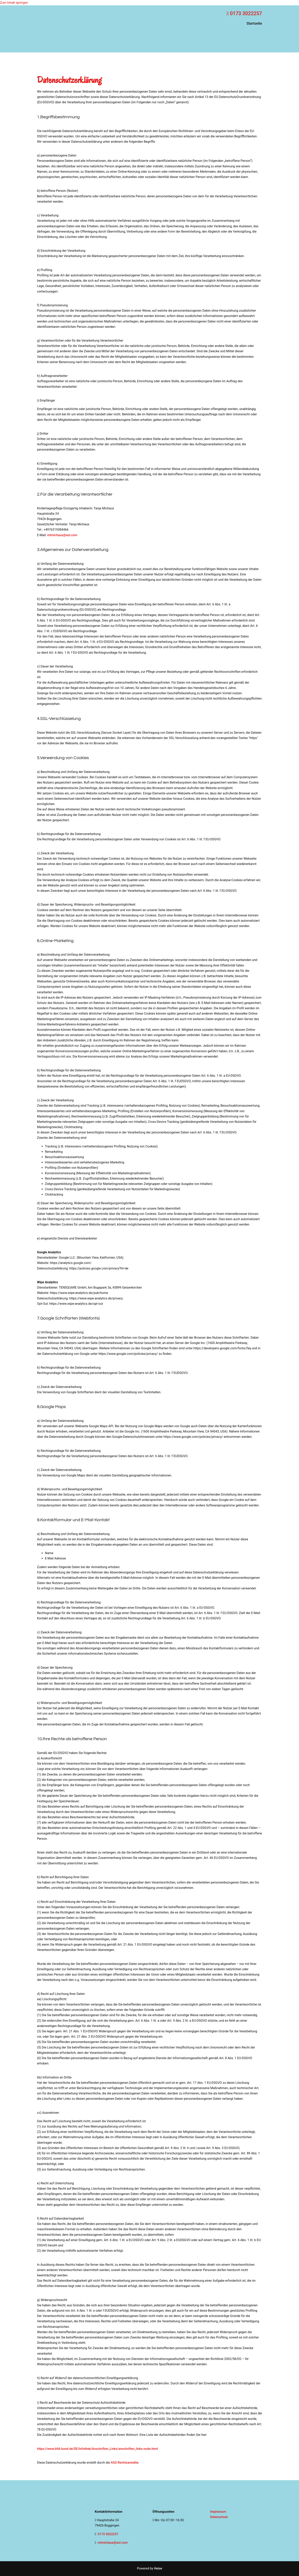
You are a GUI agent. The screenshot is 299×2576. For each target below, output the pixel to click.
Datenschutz (219, 2517)
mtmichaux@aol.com (62, 535)
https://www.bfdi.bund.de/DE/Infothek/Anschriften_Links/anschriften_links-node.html (97, 2449)
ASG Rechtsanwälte (125, 2462)
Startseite (254, 23)
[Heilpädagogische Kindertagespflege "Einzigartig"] (60, 49)
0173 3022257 (246, 13)
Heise (158, 2568)
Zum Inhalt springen (14, 3)
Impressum (218, 2512)
